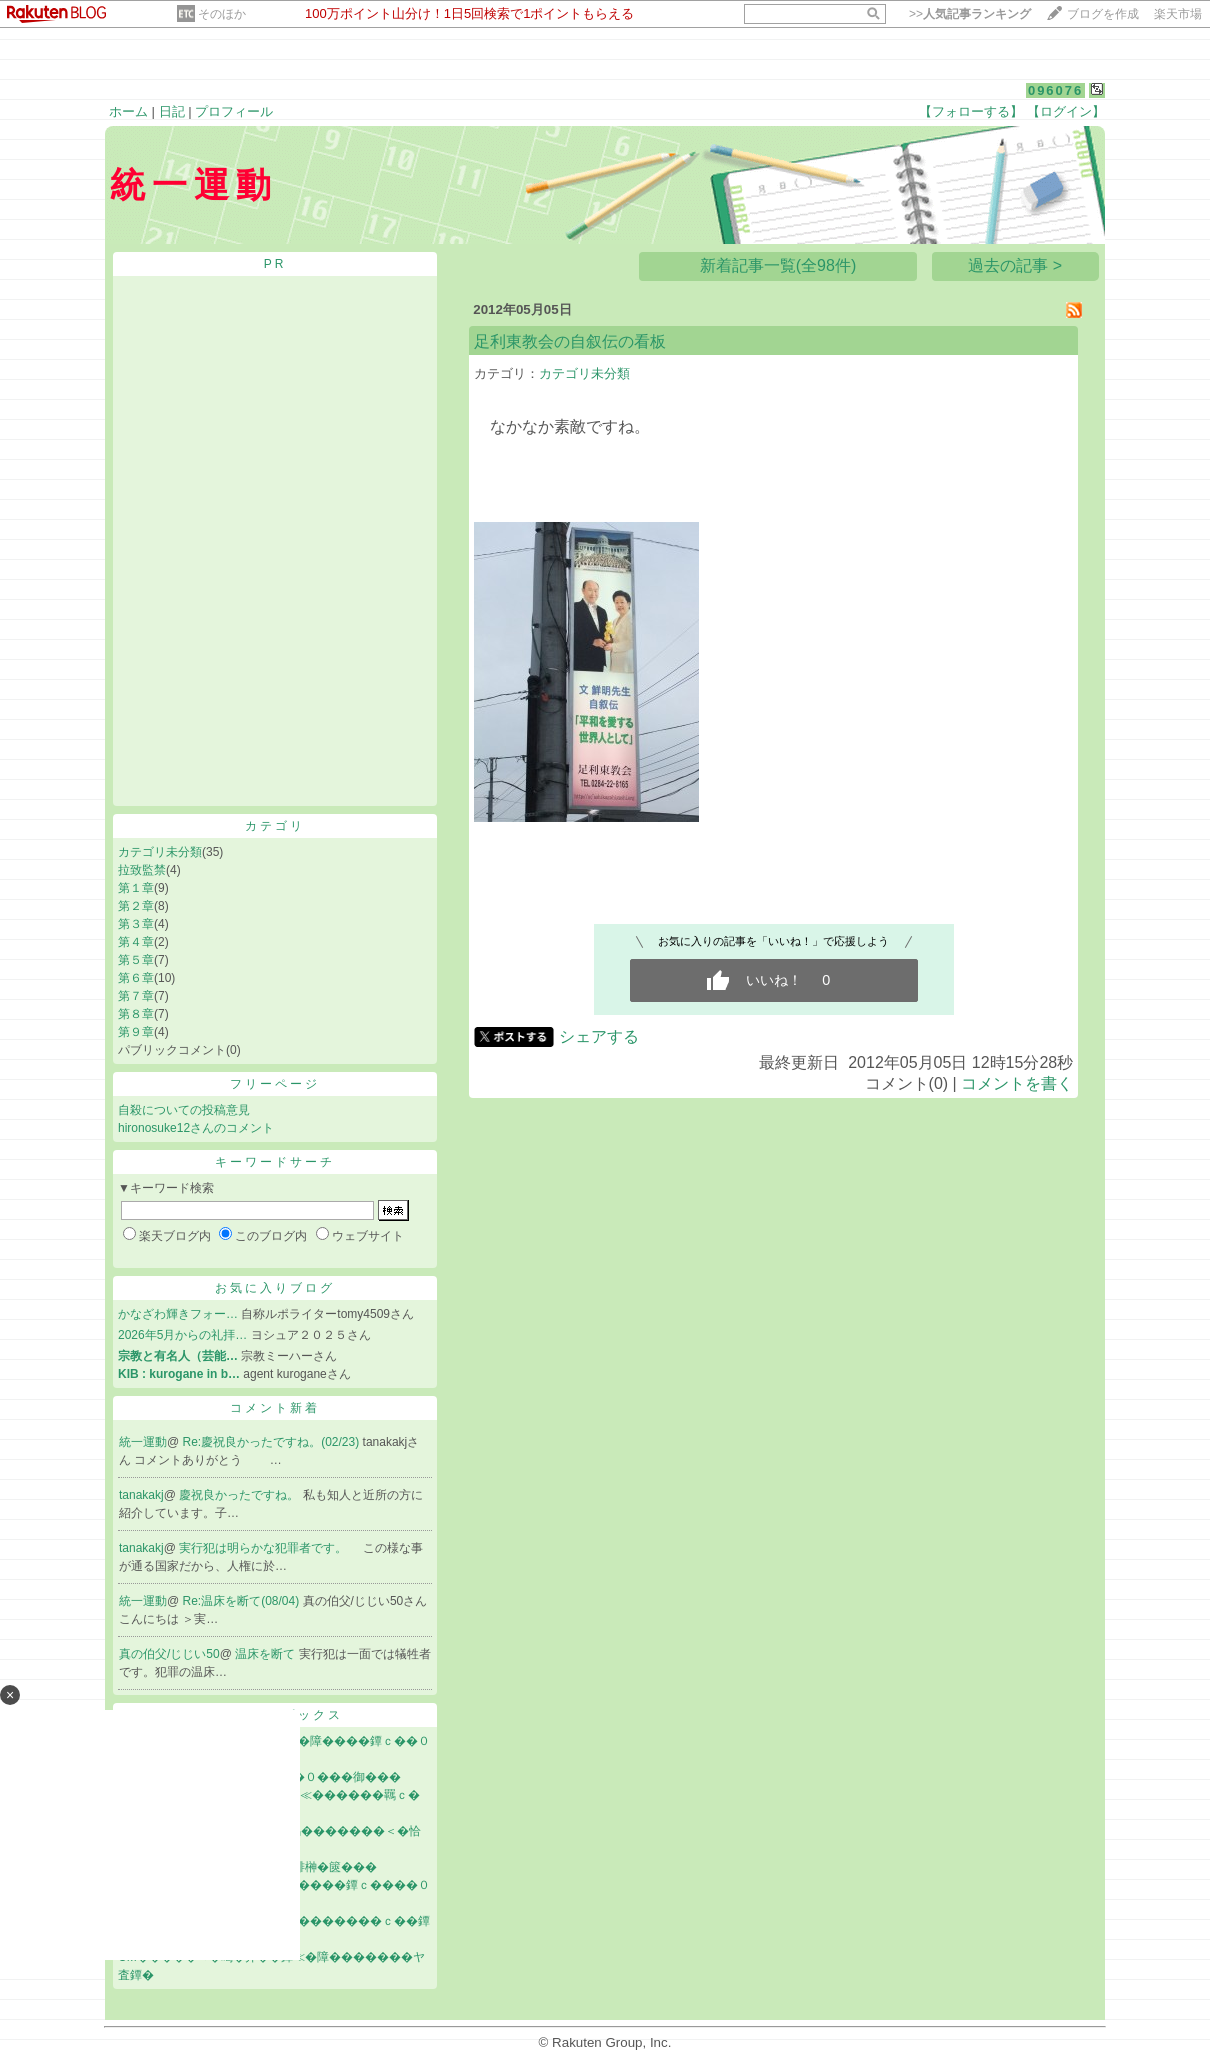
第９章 (136, 1032)
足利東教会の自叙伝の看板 (570, 341)
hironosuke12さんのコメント (196, 1128)
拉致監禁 (142, 870)
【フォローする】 (971, 111)
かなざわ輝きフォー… (178, 1314)
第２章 (136, 906)
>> (970, 14)
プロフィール (234, 111)
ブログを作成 (1103, 14)
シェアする (599, 1036)
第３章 (136, 924)
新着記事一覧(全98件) (778, 265)
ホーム (128, 111)
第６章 (136, 978)
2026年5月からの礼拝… (182, 1335)
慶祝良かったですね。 (240, 1495)
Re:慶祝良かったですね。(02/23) (273, 1442)
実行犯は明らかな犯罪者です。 (264, 1548)
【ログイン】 (1066, 111)
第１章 (136, 888)
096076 (1055, 90)
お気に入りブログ (275, 1288)
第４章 (136, 942)
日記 (172, 111)
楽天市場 (1178, 14)
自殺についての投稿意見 (184, 1110)
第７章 (136, 996)
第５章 (136, 960)
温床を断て (266, 1654)
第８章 (136, 1014)
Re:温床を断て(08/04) (243, 1601)
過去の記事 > (1015, 265)
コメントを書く (1017, 1083)
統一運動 (143, 1442)
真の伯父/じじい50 (169, 1654)
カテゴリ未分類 (160, 852)
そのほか (222, 14)
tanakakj (141, 1495)
